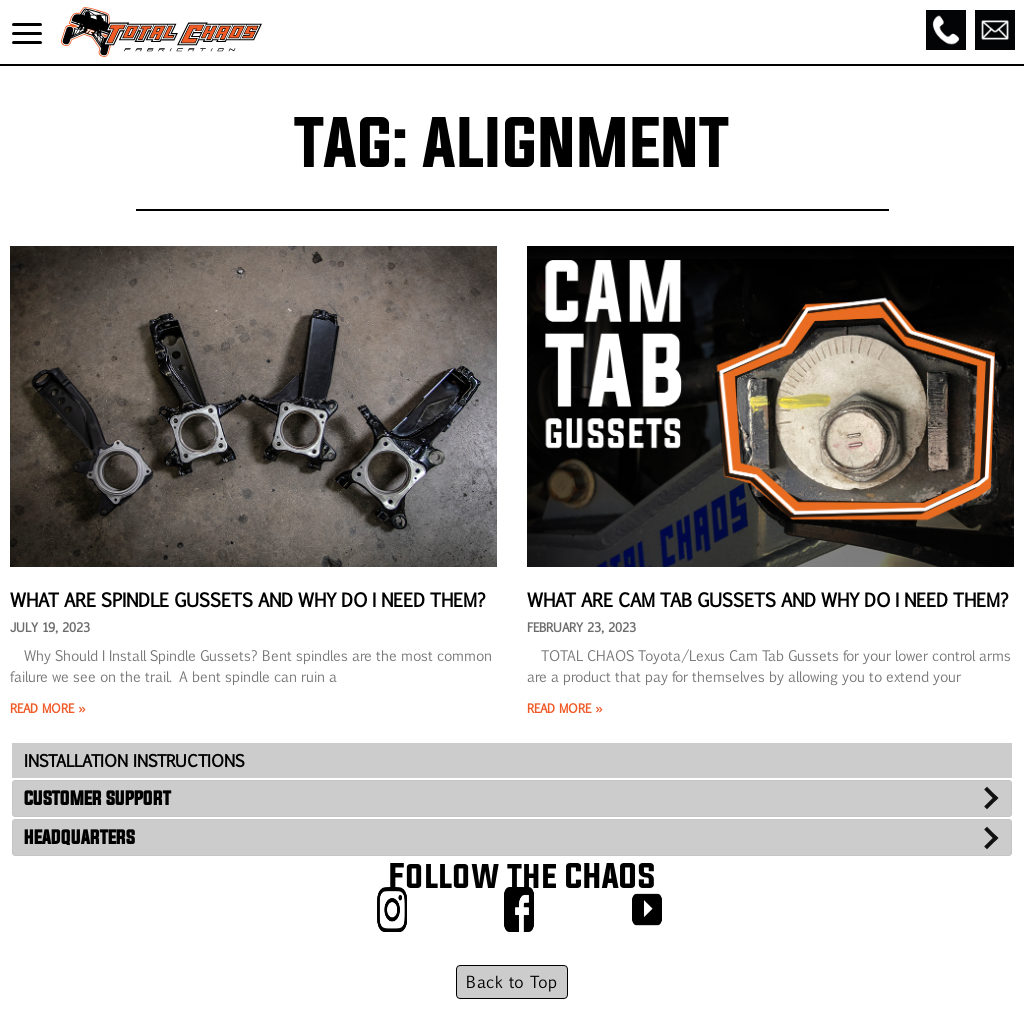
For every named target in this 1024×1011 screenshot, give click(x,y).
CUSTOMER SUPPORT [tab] (97, 798)
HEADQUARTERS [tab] (79, 837)
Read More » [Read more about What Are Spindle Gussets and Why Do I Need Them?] (47, 708)
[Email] (995, 30)
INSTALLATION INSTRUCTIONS (134, 760)
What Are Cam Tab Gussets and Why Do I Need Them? (768, 599)
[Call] (946, 30)
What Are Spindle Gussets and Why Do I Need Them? (248, 599)
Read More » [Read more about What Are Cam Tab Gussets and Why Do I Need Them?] (564, 708)
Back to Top (511, 981)
